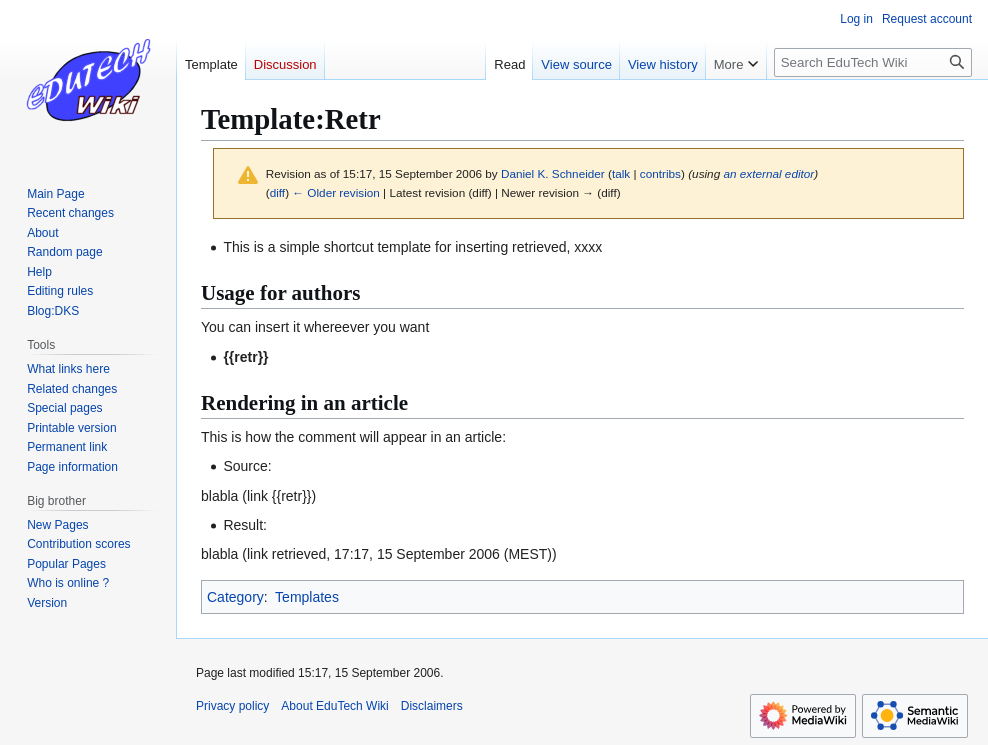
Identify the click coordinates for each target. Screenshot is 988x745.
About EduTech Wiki (334, 706)
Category (235, 597)
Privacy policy (232, 706)
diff (277, 192)
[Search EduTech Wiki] (873, 62)
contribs (660, 173)
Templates (307, 597)
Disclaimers (432, 706)
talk (621, 173)
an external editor (768, 173)
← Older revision (336, 192)
